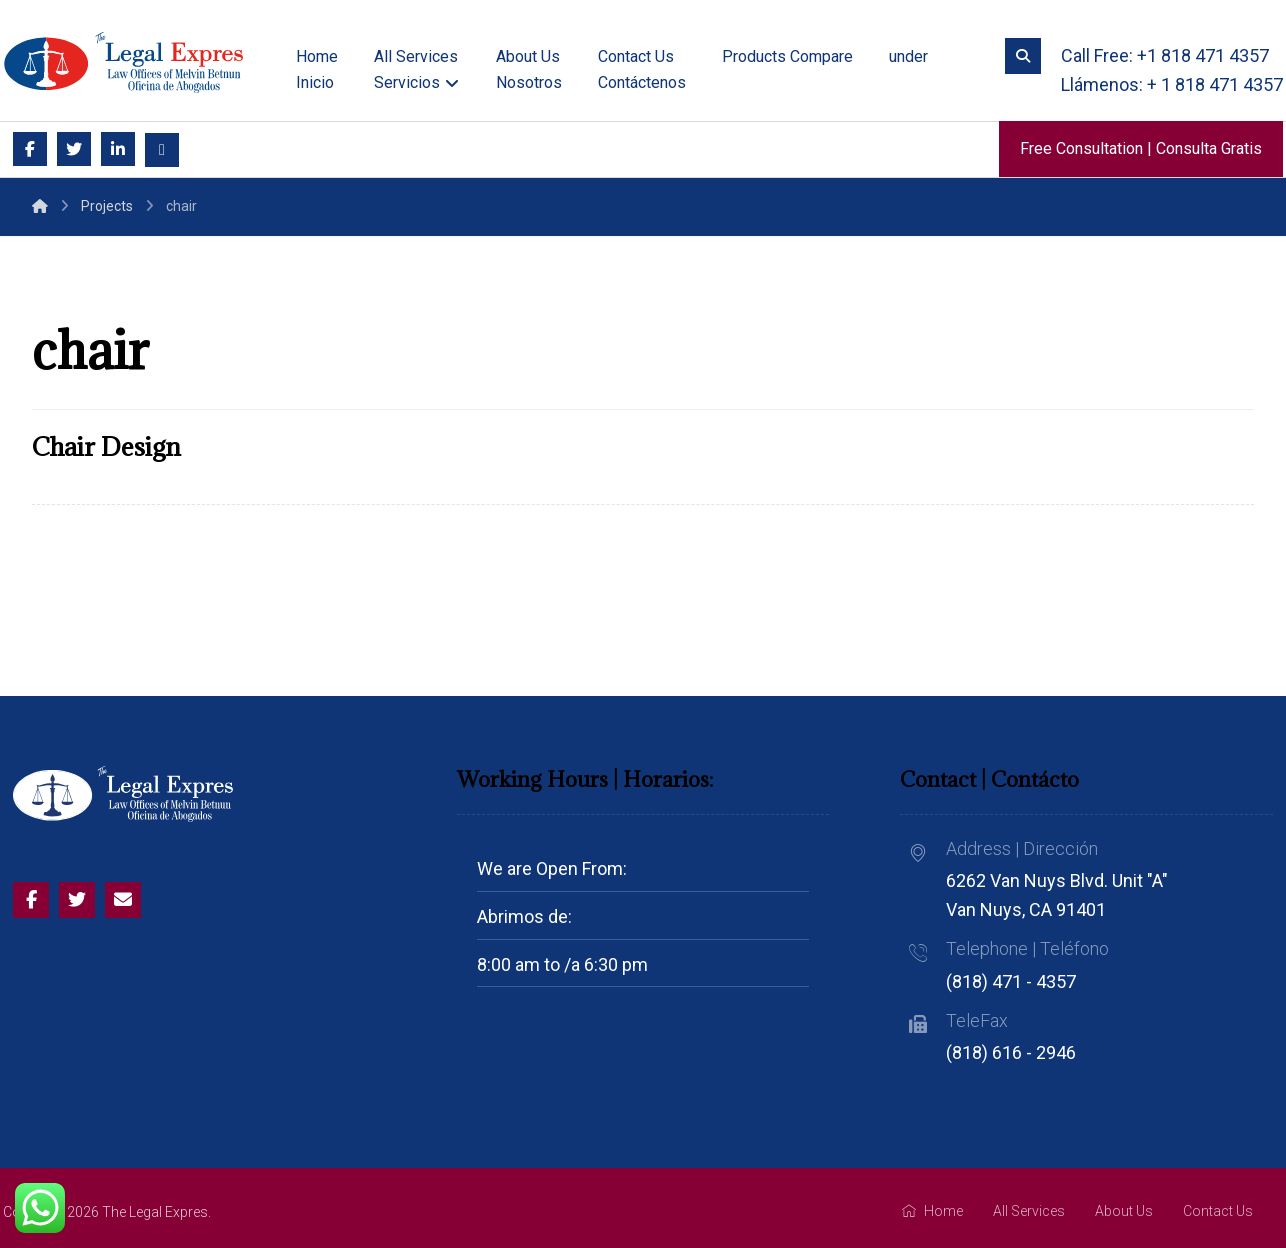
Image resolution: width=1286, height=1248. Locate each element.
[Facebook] (30, 149)
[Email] (162, 150)
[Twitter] (74, 149)
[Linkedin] (118, 149)
